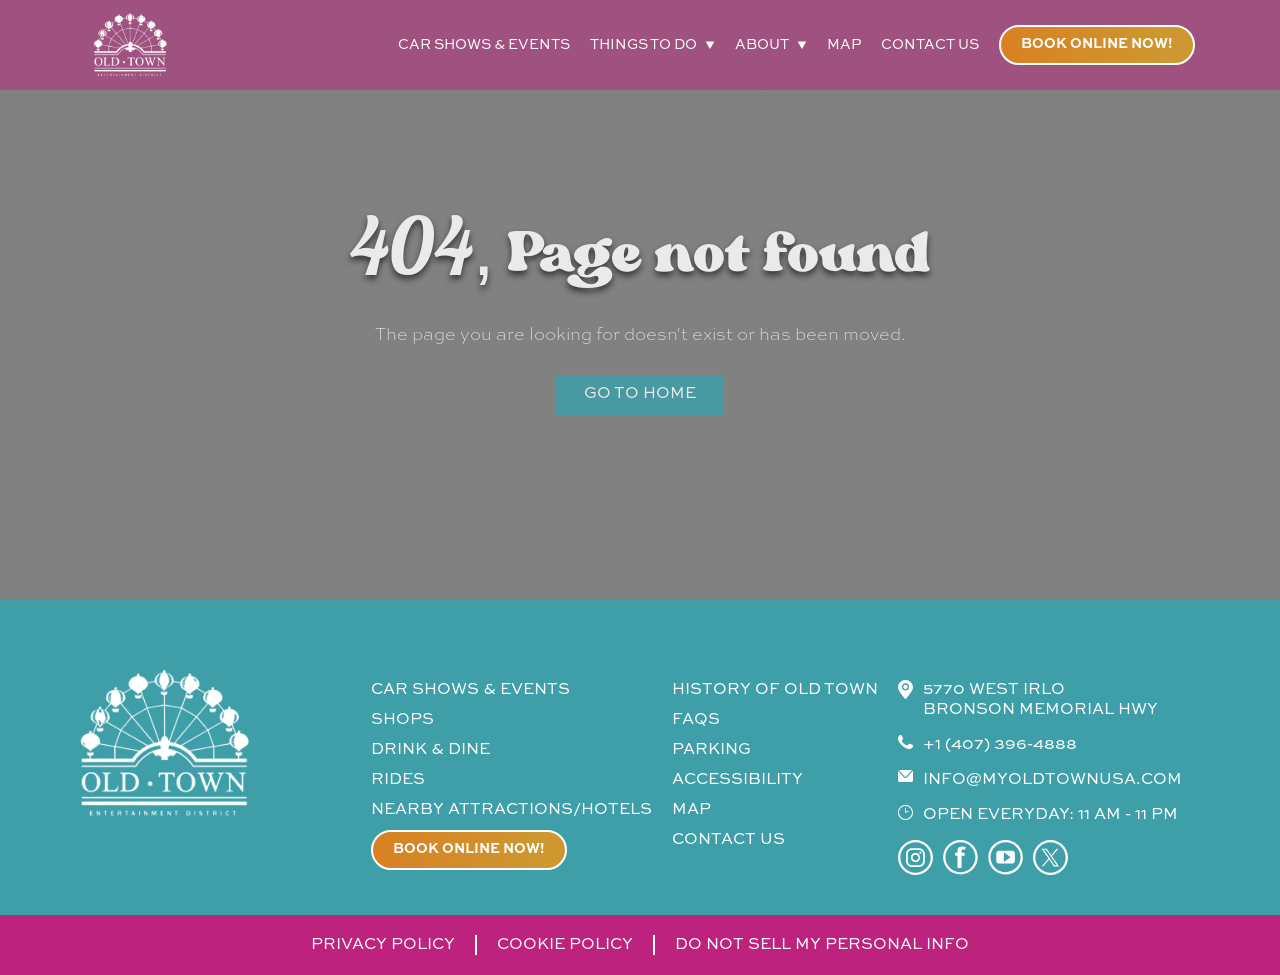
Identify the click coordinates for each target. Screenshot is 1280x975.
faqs (696, 720)
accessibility (737, 780)
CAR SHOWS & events (470, 690)
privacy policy (383, 945)
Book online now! (1097, 44)
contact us (930, 45)
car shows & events (484, 45)
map (844, 45)
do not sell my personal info (822, 945)
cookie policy (565, 945)
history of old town (775, 690)
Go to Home (640, 394)
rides (398, 780)
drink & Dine (430, 750)
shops (402, 720)
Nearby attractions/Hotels (511, 810)
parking (711, 750)
